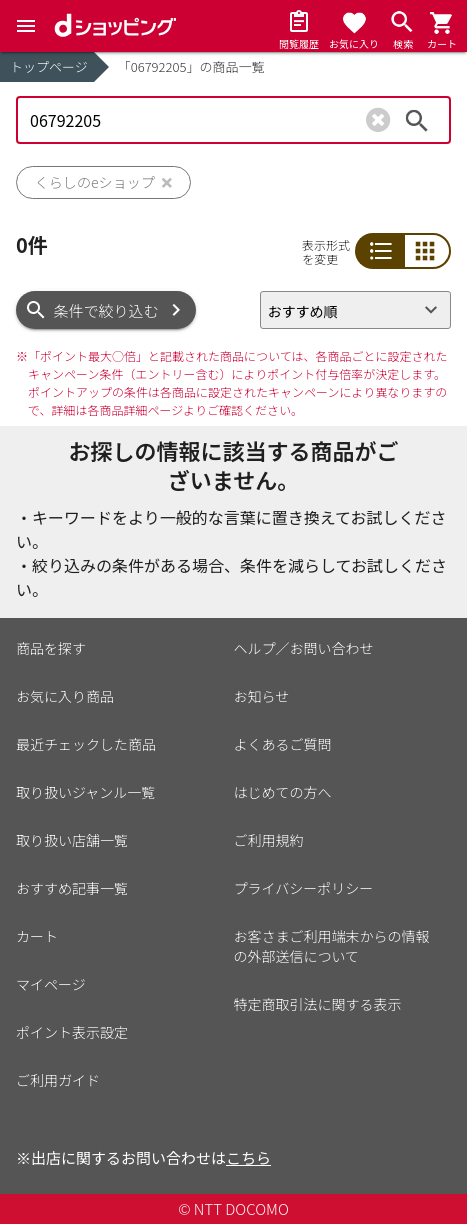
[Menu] (26, 26)
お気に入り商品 (65, 696)
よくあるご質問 (283, 744)
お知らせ (262, 696)
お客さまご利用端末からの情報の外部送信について (332, 946)
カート (37, 936)
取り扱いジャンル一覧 (85, 792)
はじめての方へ (283, 792)
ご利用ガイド (58, 1080)
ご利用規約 (269, 840)
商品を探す (51, 648)
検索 (417, 120)
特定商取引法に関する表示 (318, 1004)
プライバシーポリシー (304, 888)
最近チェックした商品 (86, 744)
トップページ (49, 66)
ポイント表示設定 (72, 1032)
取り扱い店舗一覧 (72, 840)
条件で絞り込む (106, 310)
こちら (248, 1157)
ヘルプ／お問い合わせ (304, 648)
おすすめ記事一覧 (72, 888)
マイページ (51, 984)
